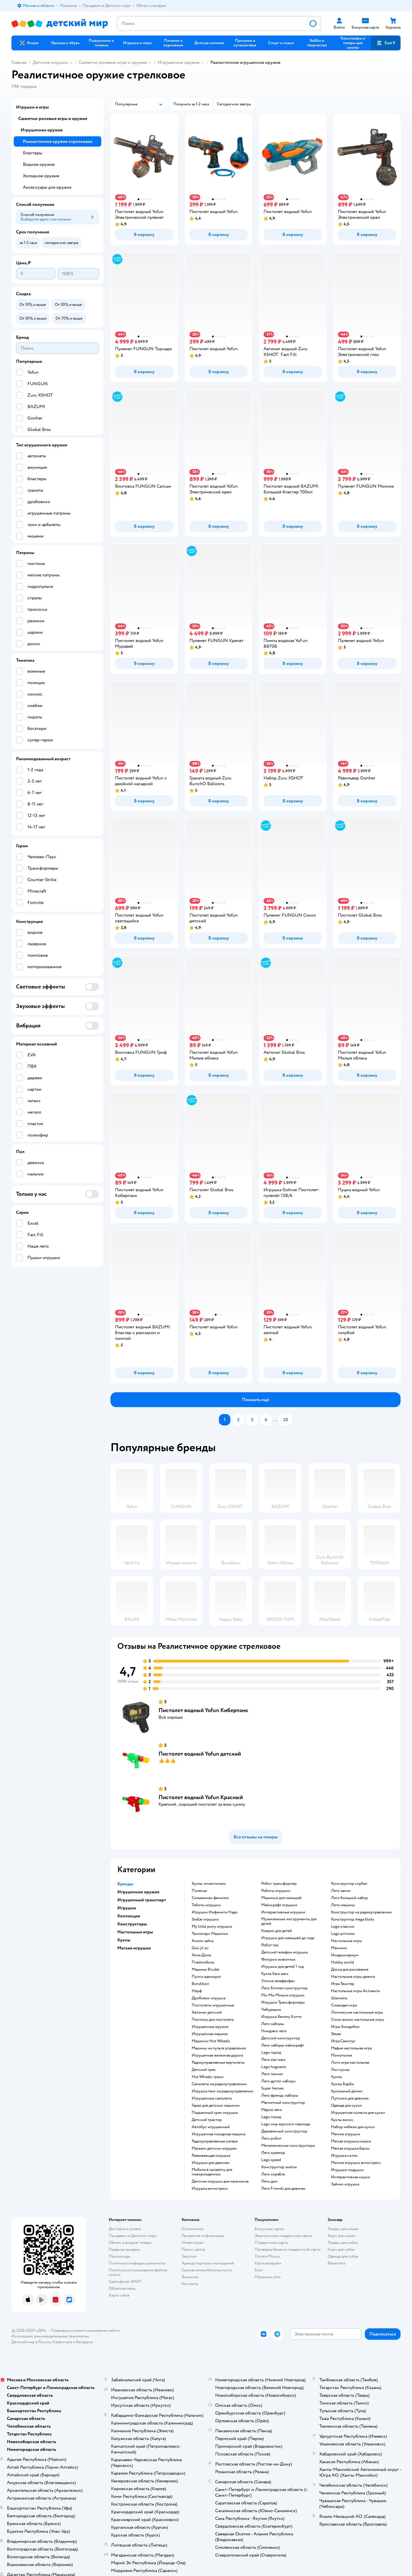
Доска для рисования (349, 1969)
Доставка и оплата (125, 2228)
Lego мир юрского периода (285, 2124)
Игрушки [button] (126, 1908)
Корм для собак (341, 2249)
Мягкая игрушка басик (350, 2148)
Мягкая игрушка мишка (351, 2141)
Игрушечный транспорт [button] (141, 1900)
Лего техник (272, 2074)
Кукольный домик (347, 2091)
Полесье (199, 1890)
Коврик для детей (276, 1931)
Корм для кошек (342, 2235)
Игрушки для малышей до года (287, 1938)
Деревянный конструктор (284, 2131)
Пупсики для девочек (350, 2098)
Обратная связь (122, 2288)
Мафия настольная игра (351, 2048)
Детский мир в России (31, 2341)
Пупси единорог (206, 1976)
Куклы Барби (342, 2084)
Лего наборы (272, 2024)
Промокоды (119, 2256)
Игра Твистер (342, 1984)
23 (285, 1420)
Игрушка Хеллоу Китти (281, 2016)
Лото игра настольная (350, 2062)
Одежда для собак (343, 2256)
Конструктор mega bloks (352, 1919)
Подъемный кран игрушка (214, 2112)
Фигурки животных (278, 1959)
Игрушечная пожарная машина (218, 2134)
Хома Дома (201, 1955)
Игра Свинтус (343, 2041)
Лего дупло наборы (278, 2081)
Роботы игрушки (275, 1890)
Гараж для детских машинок (216, 2105)
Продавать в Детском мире (133, 2235)
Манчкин (339, 1948)
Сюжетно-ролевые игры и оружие (52, 118)
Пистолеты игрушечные (213, 2005)
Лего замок (341, 1890)
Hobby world (342, 1962)
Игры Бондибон (345, 2026)
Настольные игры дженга (353, 1976)
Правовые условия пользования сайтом (85, 2330)
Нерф (197, 1991)
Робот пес (270, 1945)
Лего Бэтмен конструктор (284, 1988)
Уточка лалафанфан (278, 1981)
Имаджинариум (344, 1955)
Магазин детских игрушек (214, 2148)
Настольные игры (346, 1941)
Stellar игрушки (205, 1919)
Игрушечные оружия (210, 2026)
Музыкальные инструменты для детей (288, 1921)
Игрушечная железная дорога (217, 2055)
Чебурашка (271, 2009)
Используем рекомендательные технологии (50, 2336)
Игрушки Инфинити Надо (214, 1912)
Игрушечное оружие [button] (138, 1892)
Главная (18, 62)
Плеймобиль (203, 1962)
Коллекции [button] (128, 1916)
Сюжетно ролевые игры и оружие (113, 62)
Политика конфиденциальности (137, 2263)
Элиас (336, 2034)
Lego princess (343, 1933)
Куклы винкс (342, 2120)
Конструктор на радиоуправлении (361, 1912)
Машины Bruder (206, 1969)
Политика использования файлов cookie (138, 2272)
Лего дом (269, 2181)
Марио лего (271, 2110)
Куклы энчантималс (209, 1883)
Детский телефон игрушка (284, 1952)
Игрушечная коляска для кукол (358, 2112)
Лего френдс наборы (279, 2095)
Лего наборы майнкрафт (282, 2045)
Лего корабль (273, 2174)
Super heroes (272, 2088)
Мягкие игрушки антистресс (356, 2163)
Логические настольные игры (357, 2012)
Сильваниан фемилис (210, 1898)
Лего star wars (273, 2059)
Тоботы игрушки (206, 1905)
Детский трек (204, 2069)
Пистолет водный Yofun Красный (201, 1797)
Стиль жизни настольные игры (357, 2019)
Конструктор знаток (279, 2167)
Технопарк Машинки (210, 1933)
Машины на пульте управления (219, 2048)
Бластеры (32, 153)
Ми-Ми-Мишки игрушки (282, 1995)
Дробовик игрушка (208, 1998)
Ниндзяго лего (274, 2031)
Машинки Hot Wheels (211, 2041)
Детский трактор (207, 2120)
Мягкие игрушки (345, 2134)
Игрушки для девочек (210, 2163)
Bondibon (200, 1984)
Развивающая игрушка (211, 2155)
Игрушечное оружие (178, 62)
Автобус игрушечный (211, 2127)
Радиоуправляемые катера (214, 2141)
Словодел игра (344, 2005)
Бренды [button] (125, 1884)
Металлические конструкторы (288, 2145)
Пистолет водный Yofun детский (200, 1753)
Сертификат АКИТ (125, 2281)
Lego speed (271, 2160)
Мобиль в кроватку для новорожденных (212, 2172)
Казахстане (62, 2341)
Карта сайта (119, 2295)
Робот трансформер (279, 1883)
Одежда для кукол (346, 2105)
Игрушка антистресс (210, 2188)
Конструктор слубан (349, 1883)
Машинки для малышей (281, 1898)
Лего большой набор (349, 1898)
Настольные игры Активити (355, 1991)
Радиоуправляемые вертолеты (218, 2062)
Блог (259, 2270)
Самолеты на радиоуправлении (219, 2084)
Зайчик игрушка (345, 2184)
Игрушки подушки (347, 2170)
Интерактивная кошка (350, 2177)
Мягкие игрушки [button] (134, 1948)
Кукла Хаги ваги (274, 1974)
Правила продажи (124, 2249)
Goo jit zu (200, 1948)
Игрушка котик (344, 2155)
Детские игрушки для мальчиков (220, 2181)
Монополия (341, 2055)
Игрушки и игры (32, 107)
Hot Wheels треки (207, 2077)
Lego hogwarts (273, 2067)
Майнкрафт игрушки (279, 1905)
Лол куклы (340, 2069)
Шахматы (339, 1998)
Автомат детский (207, 2012)
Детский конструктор (280, 2038)
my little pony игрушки (212, 1926)
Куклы (336, 2077)
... (275, 1420)
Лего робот (271, 2138)
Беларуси (84, 2341)
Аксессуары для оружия (47, 187)
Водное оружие (39, 164)
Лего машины (343, 1905)
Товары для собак (343, 2242)
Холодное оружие (41, 176)
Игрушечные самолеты (212, 2098)
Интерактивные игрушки (283, 1912)
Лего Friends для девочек (283, 2188)
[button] (386, 43)
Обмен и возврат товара (130, 2242)
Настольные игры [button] (135, 1932)
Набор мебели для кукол (353, 2127)
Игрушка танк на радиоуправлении (222, 2091)
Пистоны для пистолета (212, 2019)
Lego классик (342, 1926)
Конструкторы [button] (132, 1924)
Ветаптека (336, 2263)
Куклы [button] (123, 1940)
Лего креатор (273, 2152)
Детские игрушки (50, 62)
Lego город (271, 2052)
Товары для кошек (343, 2228)
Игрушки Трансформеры (283, 2002)
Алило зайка (202, 1941)
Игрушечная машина (209, 2034)
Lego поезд (271, 2117)
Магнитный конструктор (283, 2102)
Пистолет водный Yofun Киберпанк (203, 1710)
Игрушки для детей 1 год (282, 1966)
